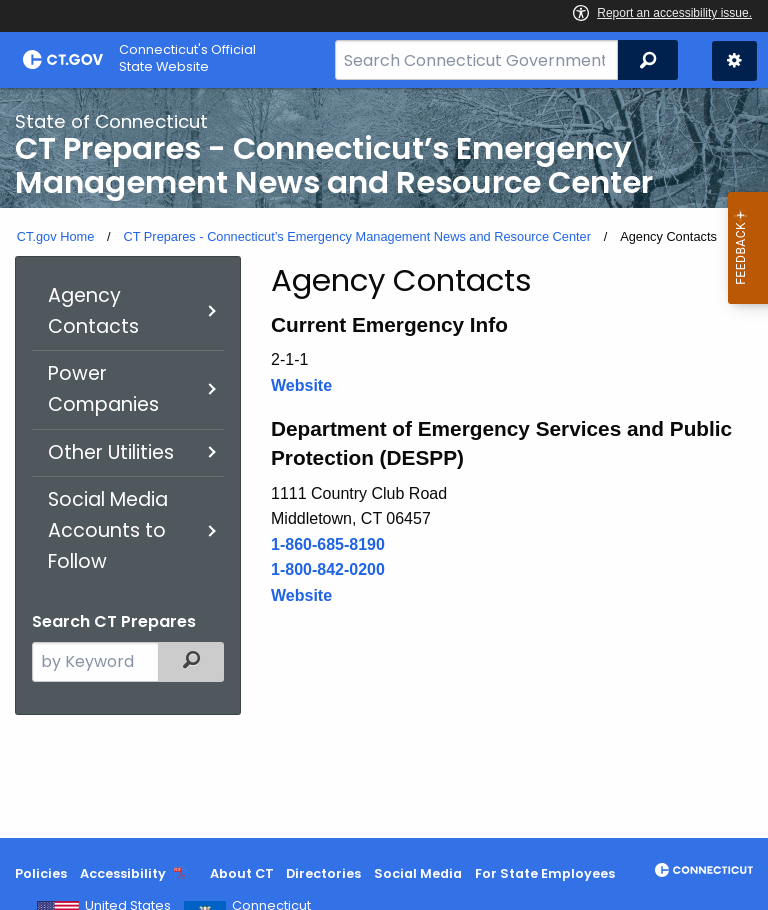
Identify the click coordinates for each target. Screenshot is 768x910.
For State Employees (545, 873)
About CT (242, 873)
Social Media (418, 873)
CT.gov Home (56, 236)
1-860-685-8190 (328, 544)
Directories (323, 873)
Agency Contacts (93, 311)
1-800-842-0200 (328, 569)
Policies (41, 873)
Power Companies (103, 389)
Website (301, 385)
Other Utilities (111, 452)
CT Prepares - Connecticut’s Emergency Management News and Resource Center (357, 236)
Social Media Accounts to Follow (108, 530)
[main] (384, 463)
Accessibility (123, 873)
